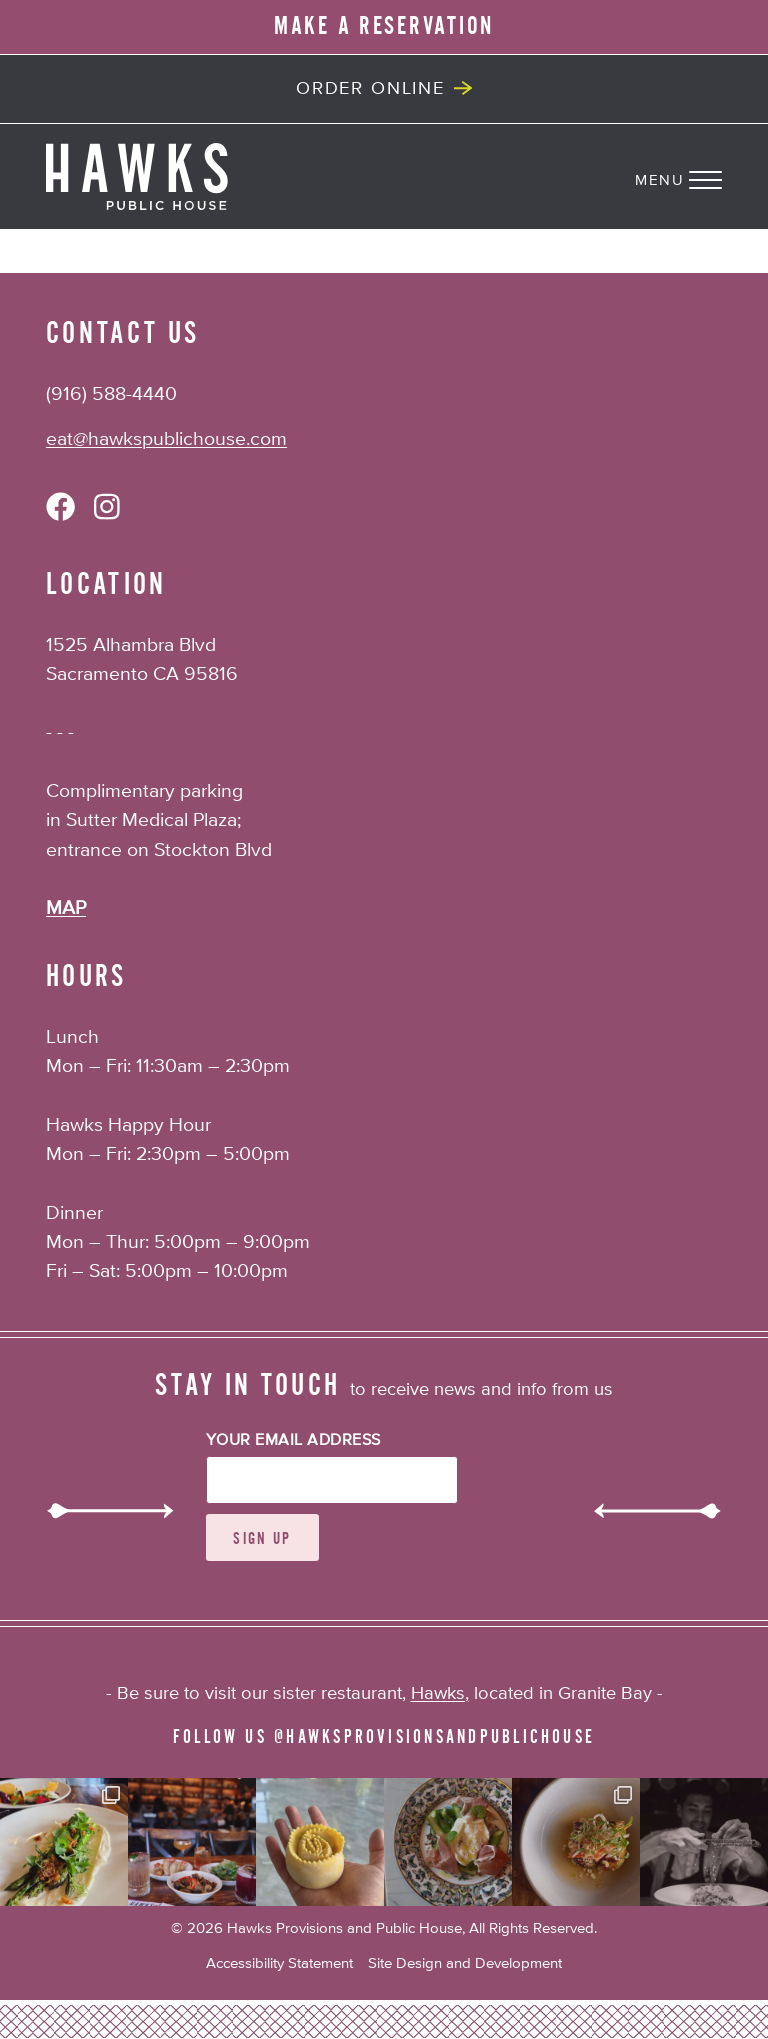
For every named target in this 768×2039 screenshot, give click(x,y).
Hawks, (440, 1694)
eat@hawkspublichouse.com (166, 439)
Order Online (370, 89)
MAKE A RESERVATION (384, 26)
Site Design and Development (465, 1963)
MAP (66, 908)
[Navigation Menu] (701, 176)
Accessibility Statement (279, 1963)
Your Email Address (293, 1441)
